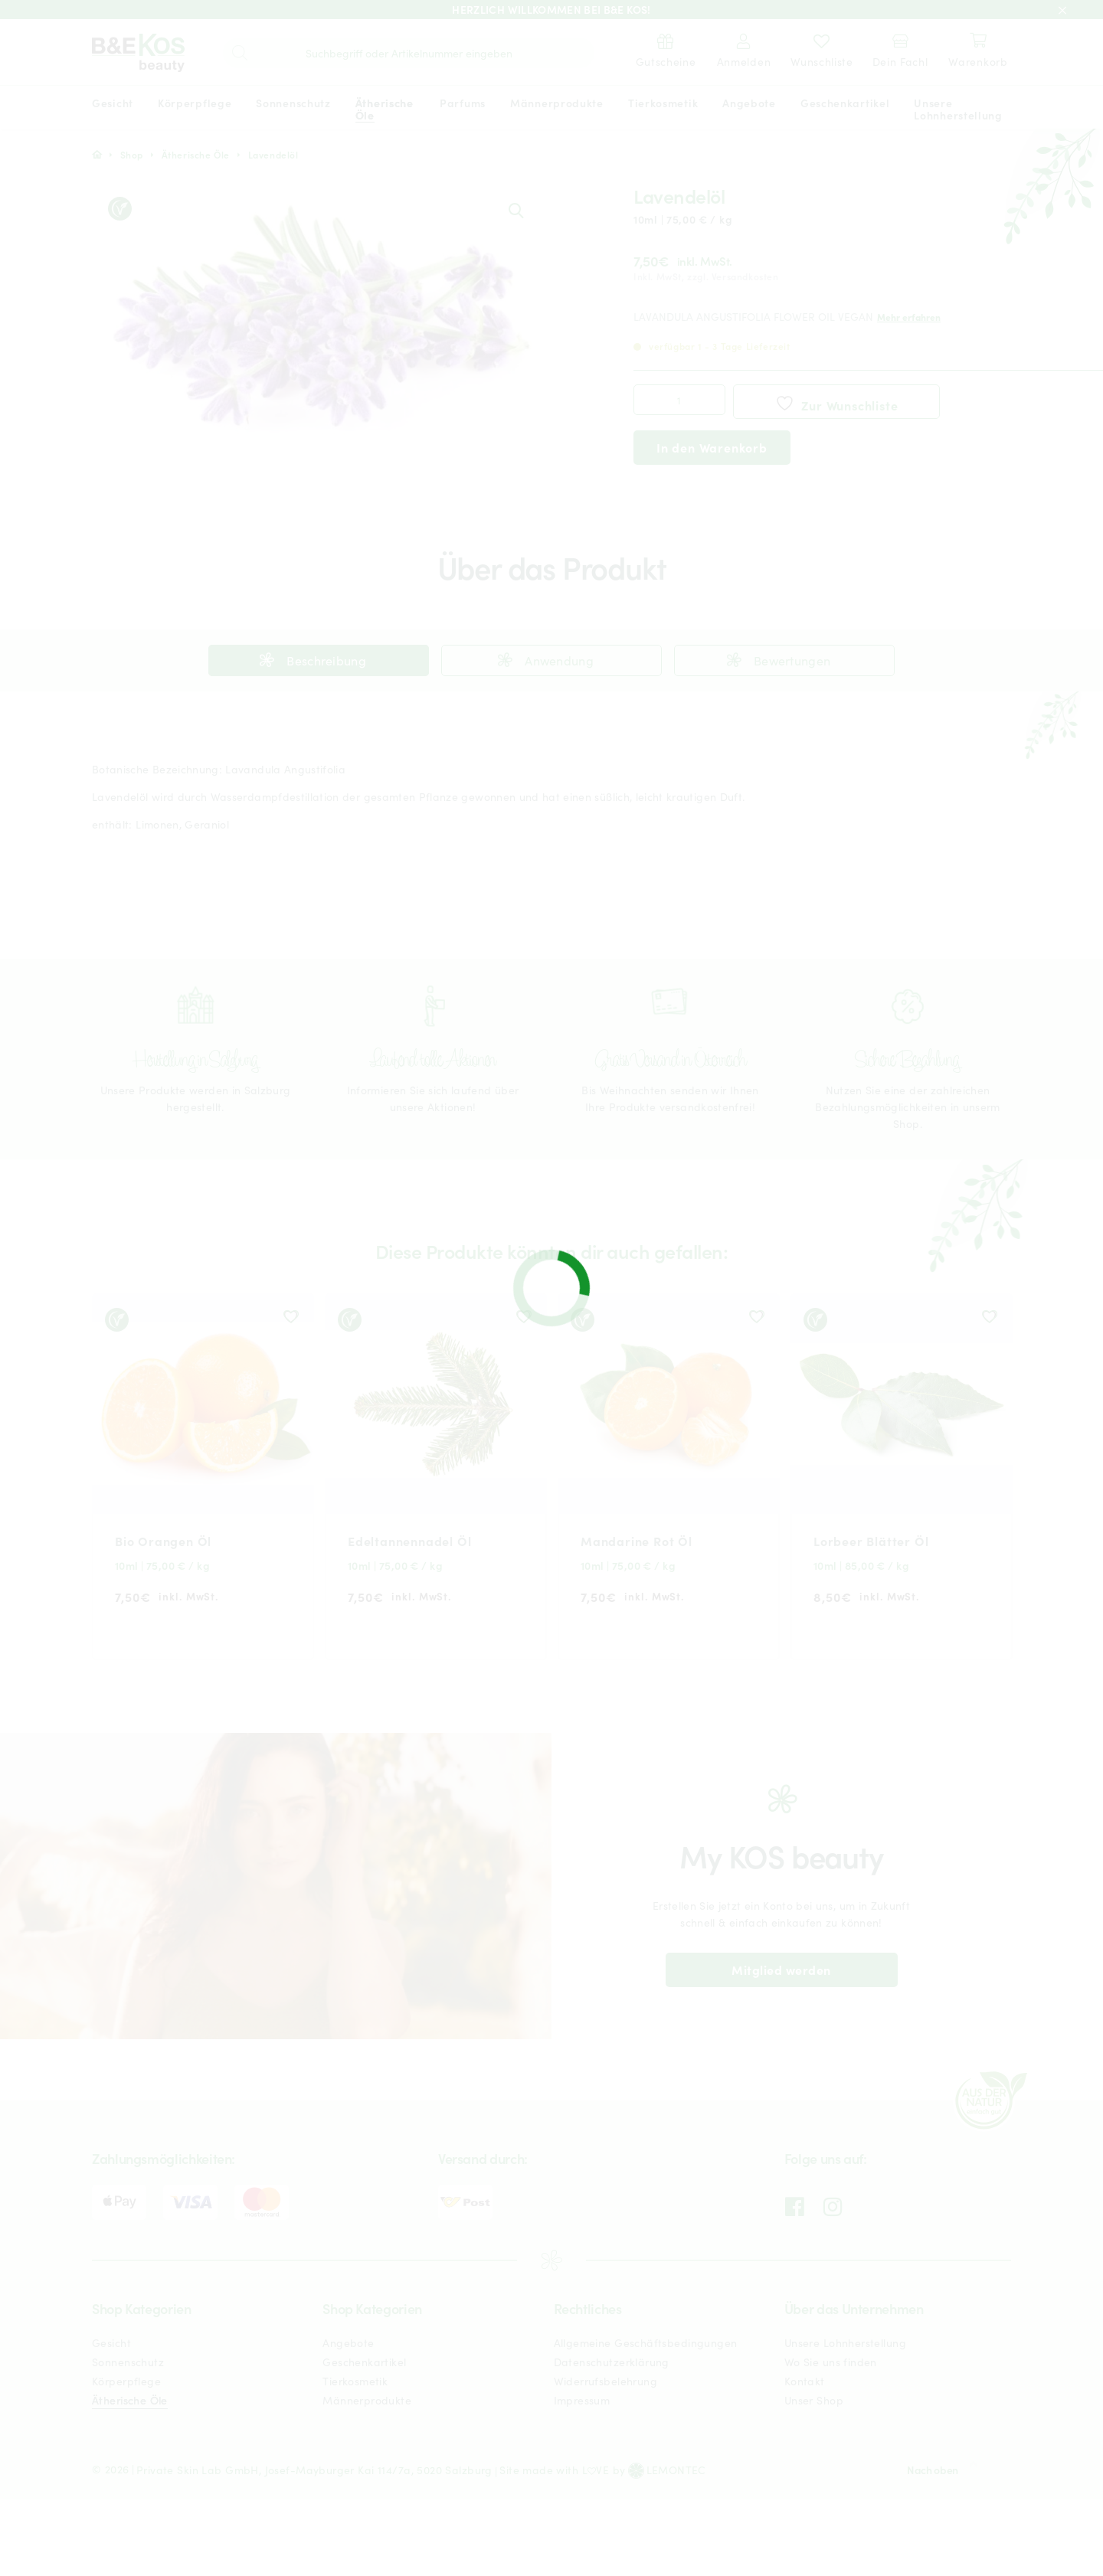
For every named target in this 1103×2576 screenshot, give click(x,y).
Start (97, 155)
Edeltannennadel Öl (409, 1540)
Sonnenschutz (128, 2361)
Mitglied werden (781, 1969)
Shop (131, 154)
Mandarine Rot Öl (636, 1540)
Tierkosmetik (355, 2380)
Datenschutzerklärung (611, 2361)
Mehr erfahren (909, 316)
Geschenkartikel (364, 2361)
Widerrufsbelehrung (606, 2380)
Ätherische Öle (196, 154)
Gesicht (111, 2342)
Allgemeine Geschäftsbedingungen (646, 2342)
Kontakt (804, 2380)
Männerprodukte (366, 2400)
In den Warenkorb (712, 447)
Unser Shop (813, 2400)
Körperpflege (126, 2380)
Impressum (582, 2400)
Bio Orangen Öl (163, 1540)
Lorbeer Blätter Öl (870, 1540)
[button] (515, 210)
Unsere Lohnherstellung (845, 2342)
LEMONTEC (676, 2469)
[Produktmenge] (679, 399)
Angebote (348, 2342)
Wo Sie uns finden (830, 2361)
